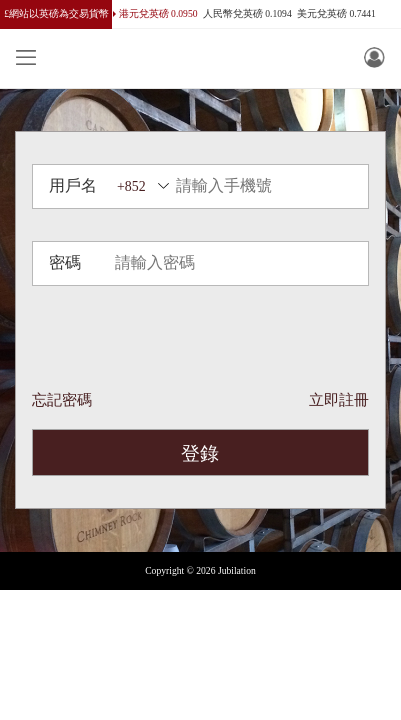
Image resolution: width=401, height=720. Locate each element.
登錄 (200, 453)
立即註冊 (339, 400)
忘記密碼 (62, 400)
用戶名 (73, 185)
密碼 (65, 262)
